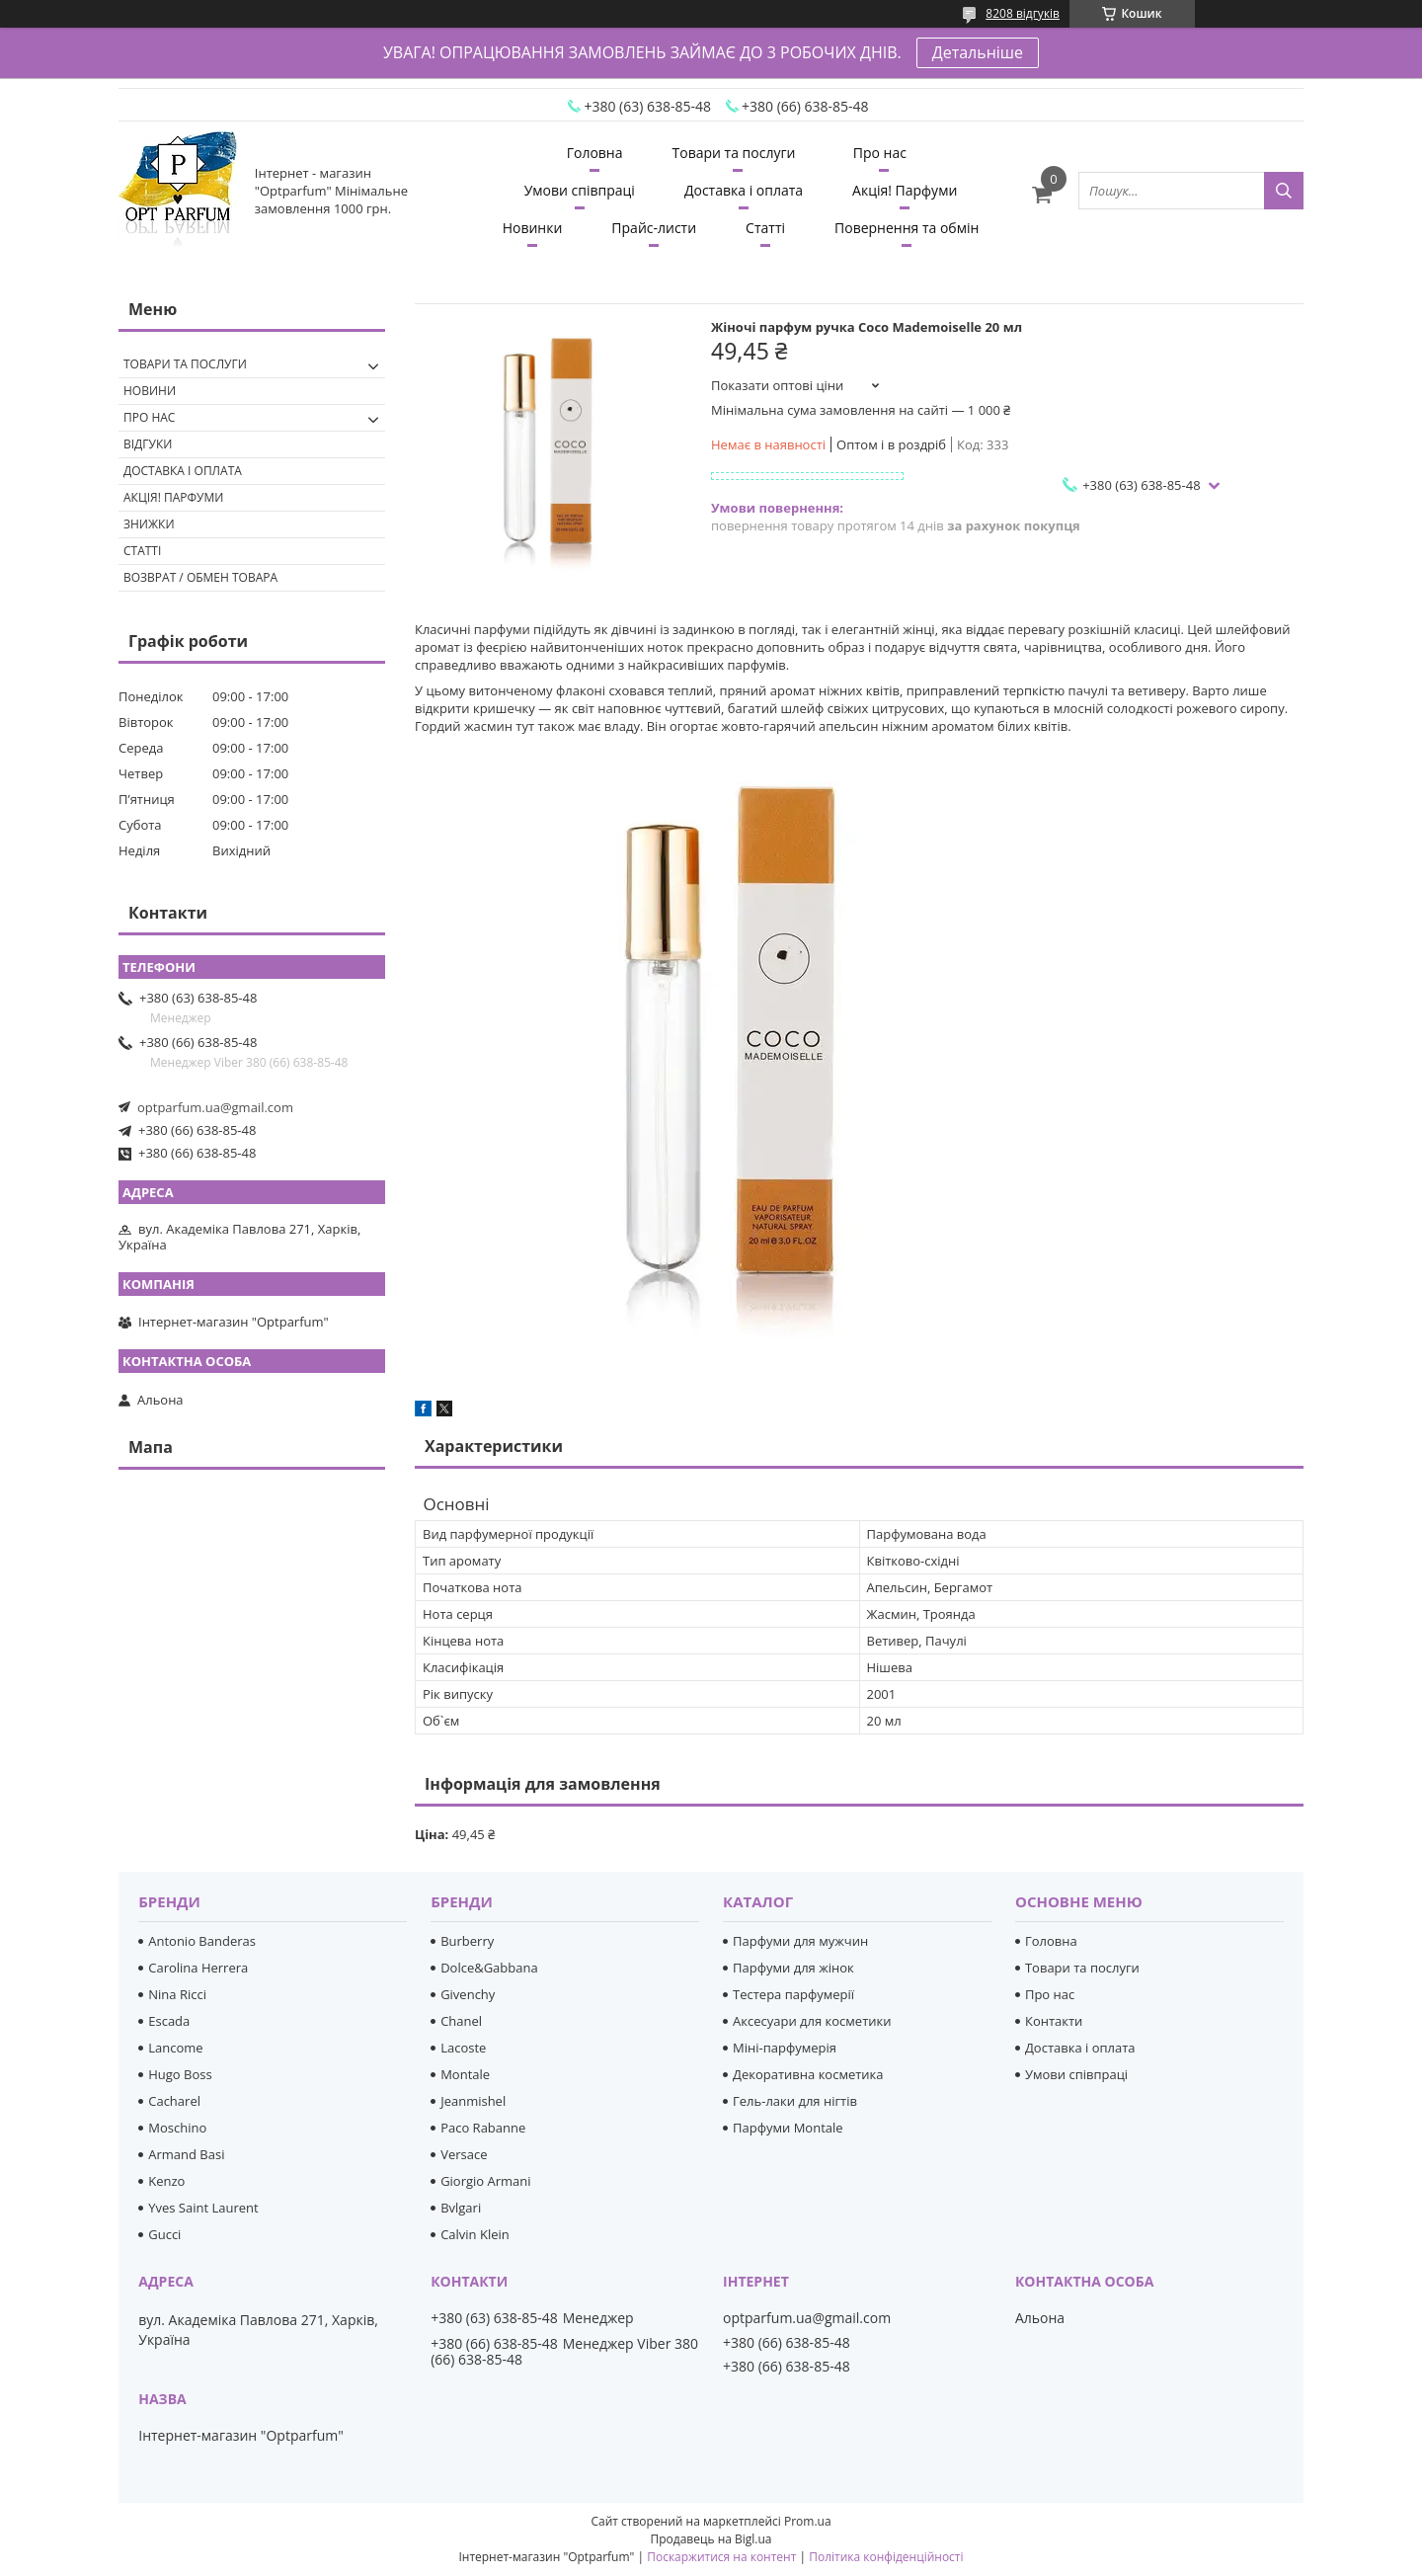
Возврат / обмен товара (200, 577)
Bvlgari (460, 2207)
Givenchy (467, 1994)
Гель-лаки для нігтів (795, 2101)
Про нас (880, 152)
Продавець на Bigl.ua (710, 2539)
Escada (169, 2021)
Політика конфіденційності (886, 2556)
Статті (765, 227)
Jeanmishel (473, 2101)
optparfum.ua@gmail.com (215, 1107)
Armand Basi (186, 2154)
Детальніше (977, 52)
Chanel (461, 2021)
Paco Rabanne (482, 2127)
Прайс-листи (653, 227)
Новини (149, 390)
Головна (595, 152)
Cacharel (174, 2101)
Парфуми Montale (788, 2127)
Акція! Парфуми (904, 190)
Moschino (177, 2127)
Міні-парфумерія (784, 2047)
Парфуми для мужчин (800, 1941)
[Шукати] (1284, 190)
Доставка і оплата (743, 190)
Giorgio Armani (485, 2181)
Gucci (164, 2234)
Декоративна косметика (808, 2074)
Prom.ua (807, 2521)
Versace (463, 2154)
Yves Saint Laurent (203, 2207)
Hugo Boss (179, 2074)
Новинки (533, 227)
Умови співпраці (579, 190)
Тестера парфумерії (793, 1994)
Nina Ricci (177, 1994)
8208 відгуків (1023, 13)
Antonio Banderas (202, 1941)
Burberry (467, 1941)
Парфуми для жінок (793, 1967)
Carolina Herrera (198, 1967)
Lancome (175, 2047)
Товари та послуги (734, 152)
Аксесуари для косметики (812, 2021)
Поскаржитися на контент (721, 2556)
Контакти (1053, 2021)
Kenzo (166, 2181)
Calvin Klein (475, 2234)
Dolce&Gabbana (489, 1967)
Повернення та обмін (906, 227)
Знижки (149, 524)
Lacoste (463, 2047)
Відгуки (147, 444)
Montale (465, 2074)
